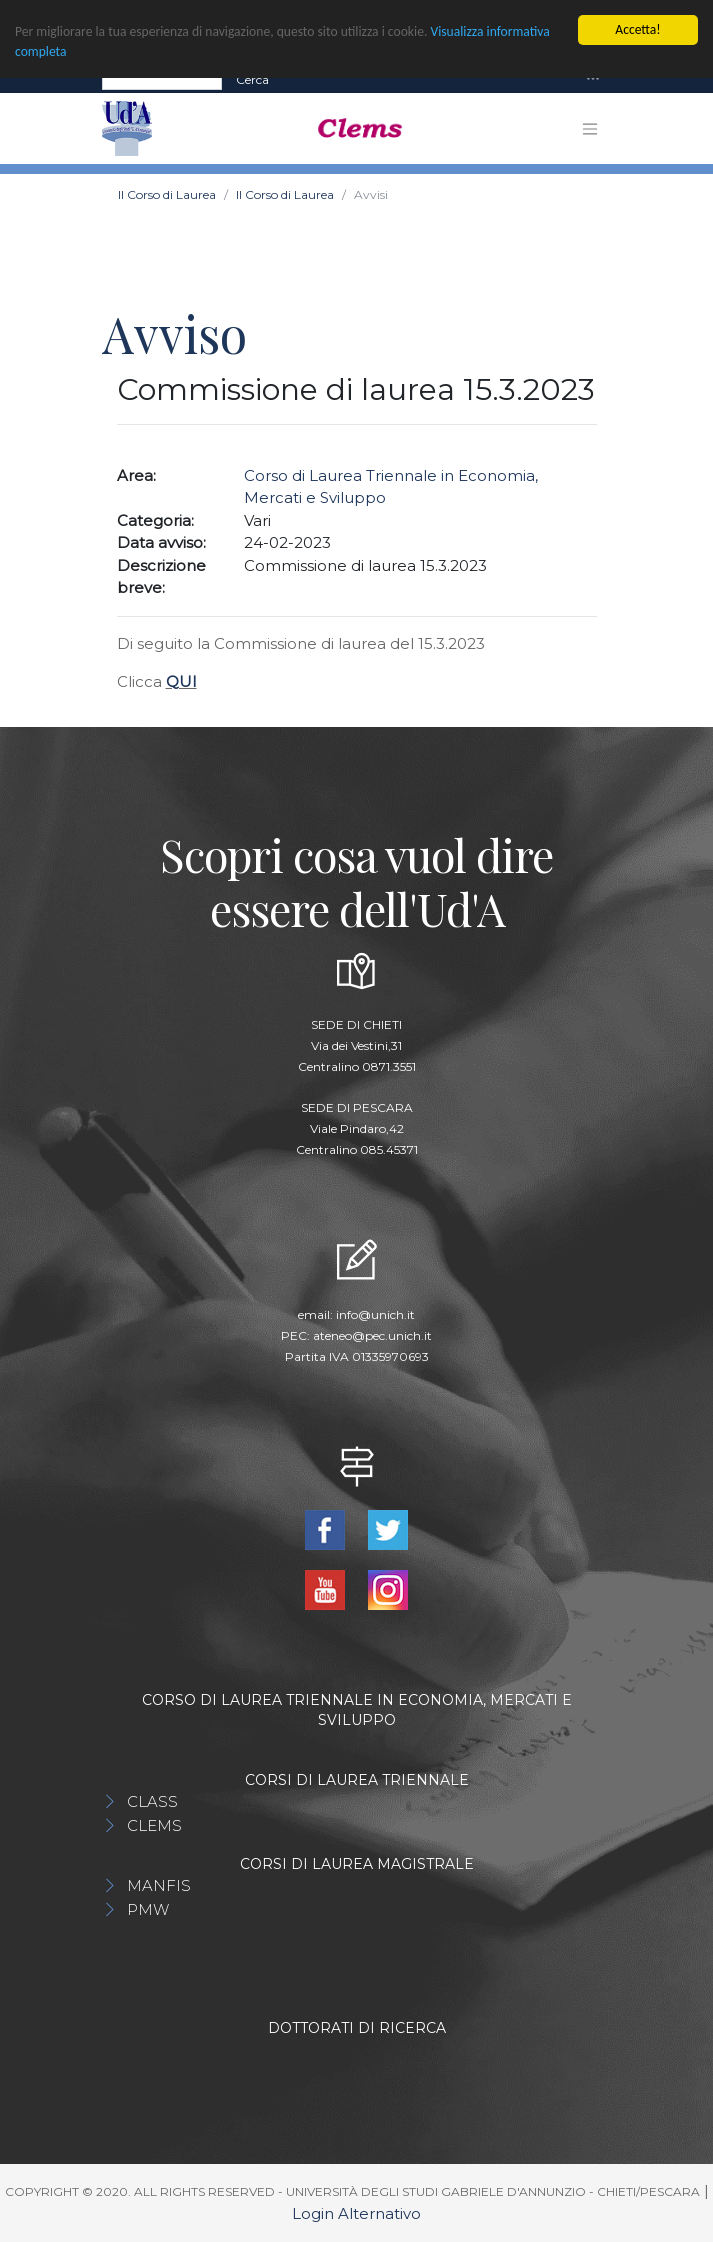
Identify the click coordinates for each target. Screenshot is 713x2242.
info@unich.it (375, 1314)
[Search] (162, 79)
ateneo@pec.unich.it (372, 1335)
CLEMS (154, 1825)
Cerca (252, 78)
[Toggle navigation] (593, 79)
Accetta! (637, 29)
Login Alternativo (356, 2213)
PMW (148, 1909)
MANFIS (159, 1885)
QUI (181, 681)
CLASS (152, 1801)
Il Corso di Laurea (167, 194)
